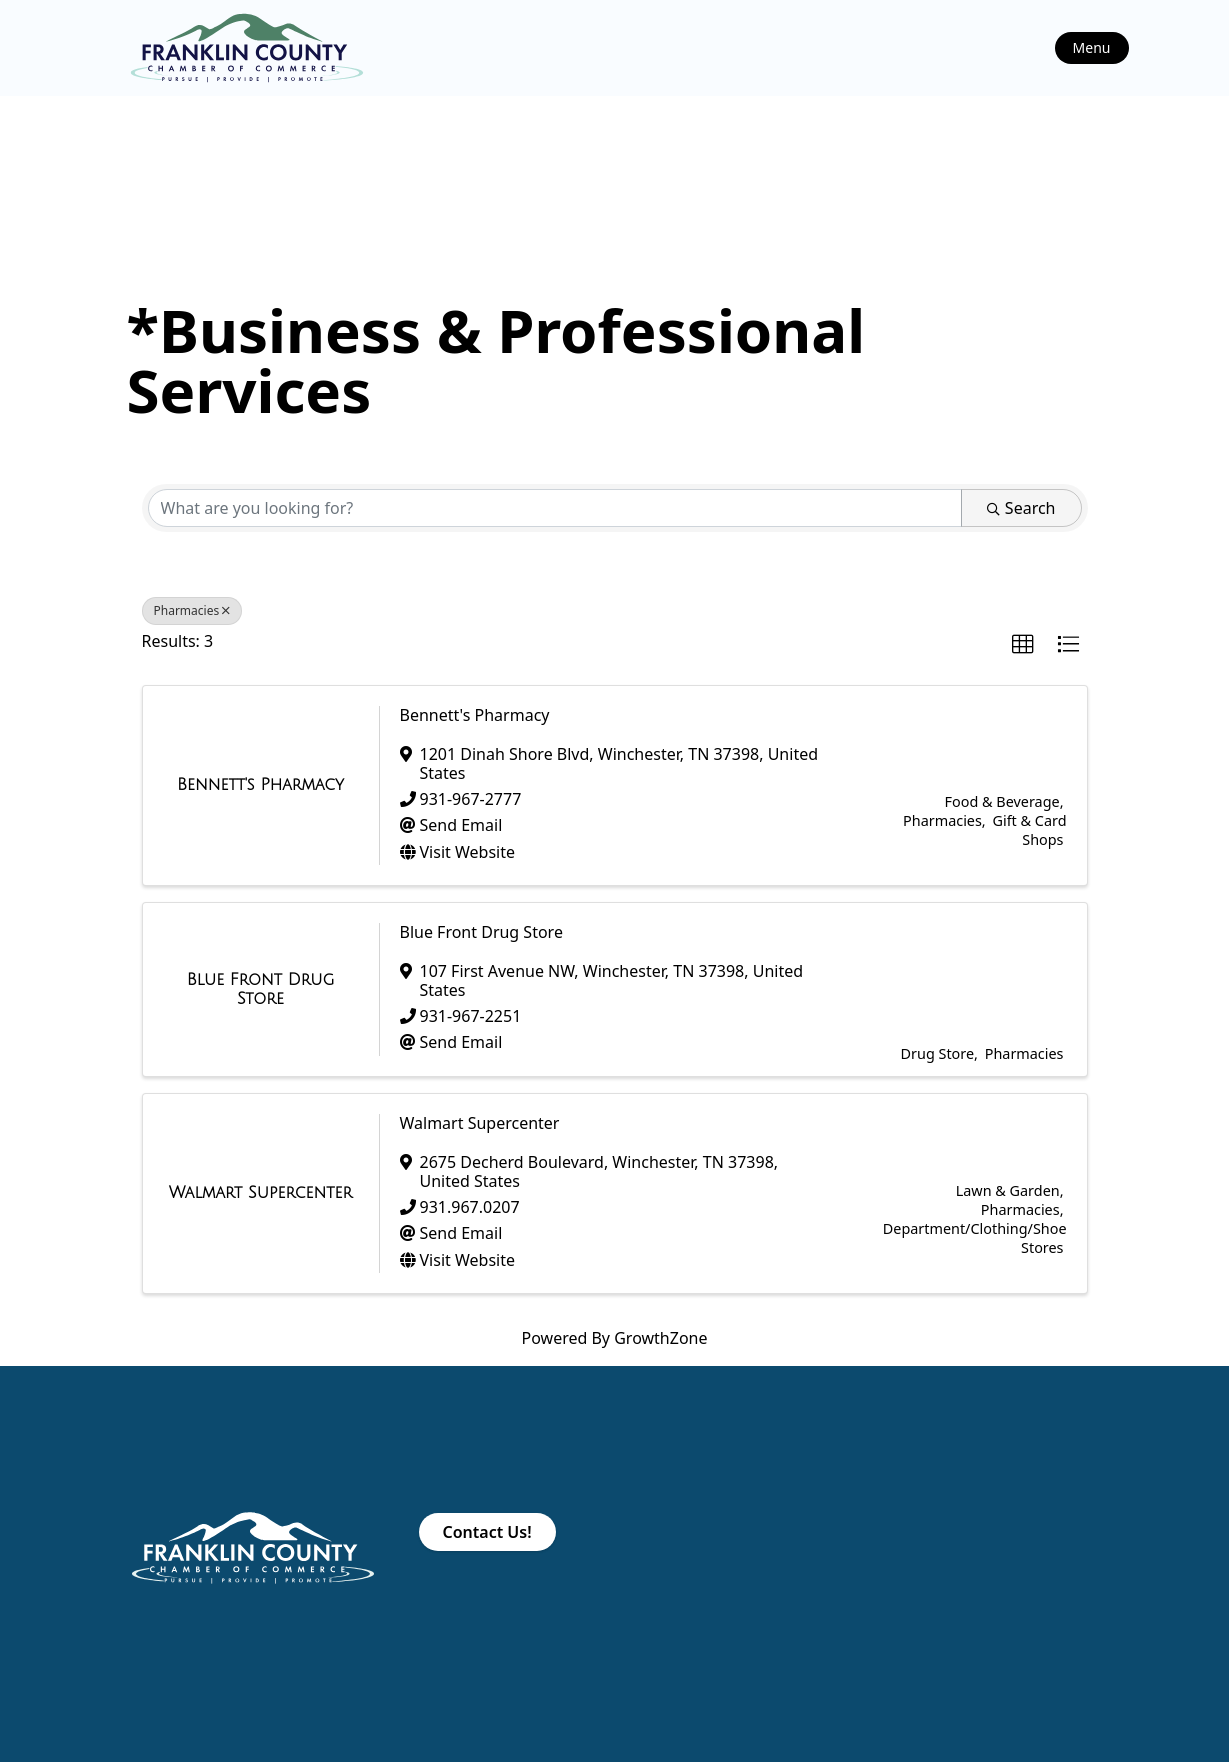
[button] (1023, 645)
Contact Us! (487, 1532)
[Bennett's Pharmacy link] (260, 785)
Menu (1092, 47)
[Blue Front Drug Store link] (261, 989)
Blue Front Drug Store (481, 932)
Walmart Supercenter (480, 1123)
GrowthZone (660, 1338)
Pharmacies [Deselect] (192, 610)
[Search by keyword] (555, 508)
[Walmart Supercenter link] (260, 1193)
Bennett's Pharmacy (475, 715)
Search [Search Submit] (1021, 508)
